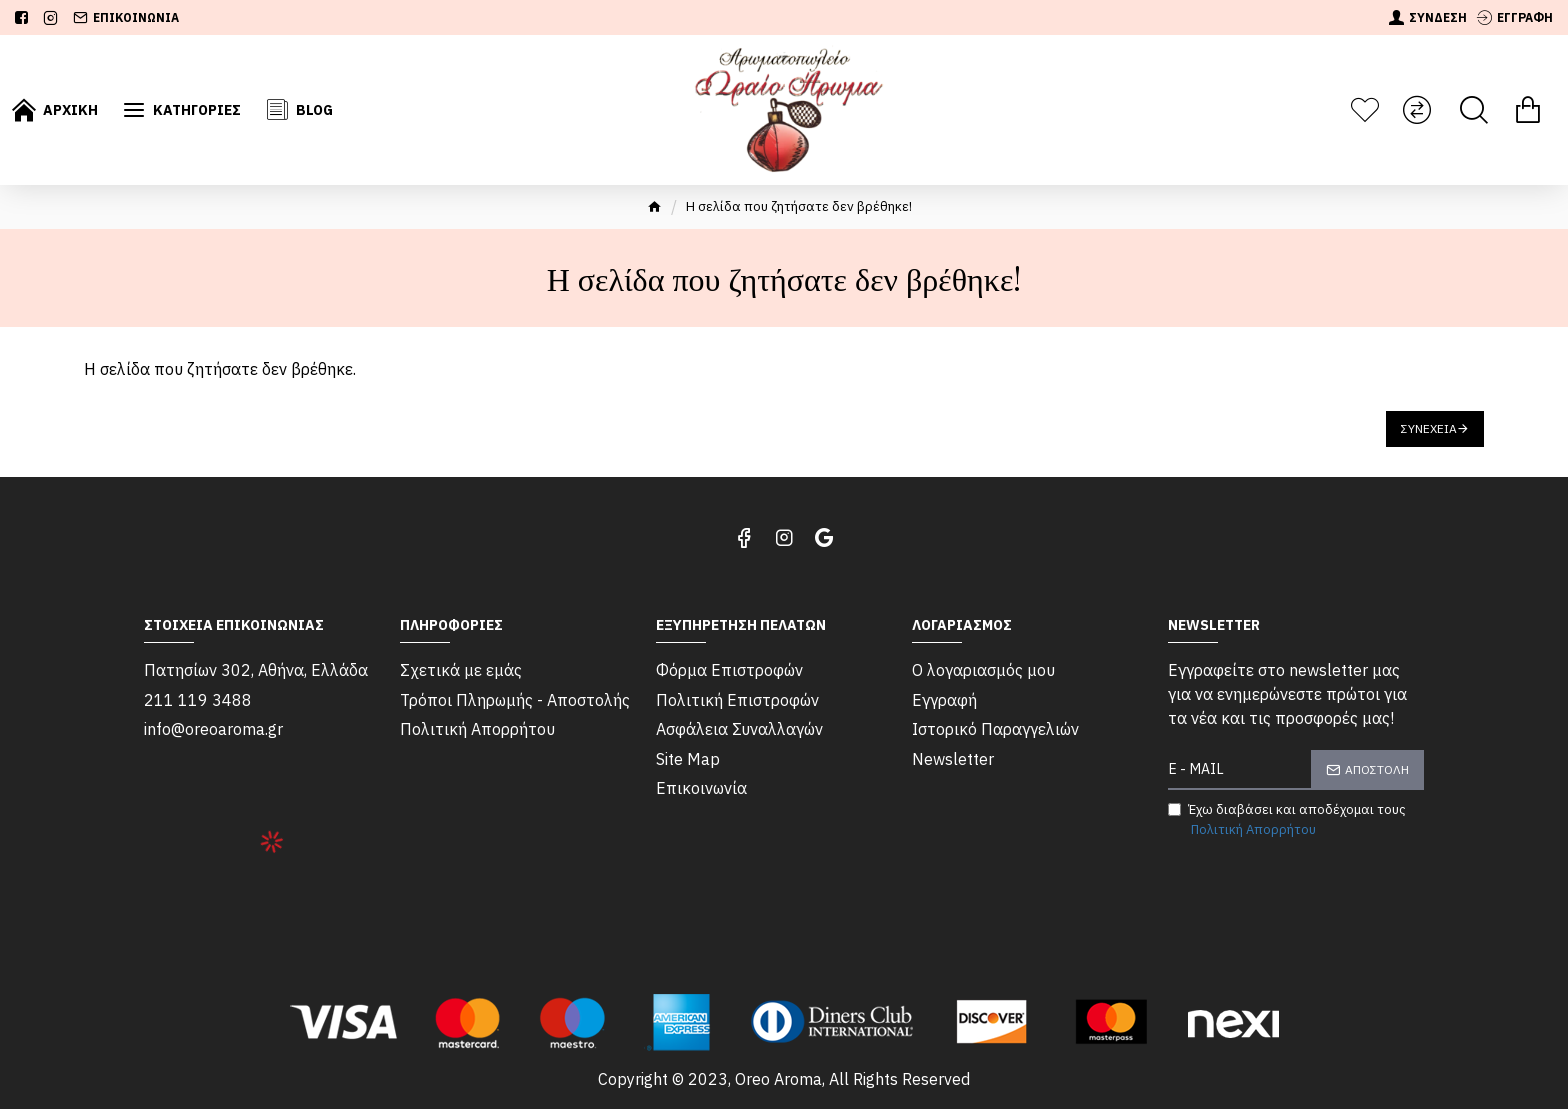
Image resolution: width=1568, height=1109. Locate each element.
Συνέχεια (1429, 428)
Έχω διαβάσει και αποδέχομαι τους (1287, 820)
